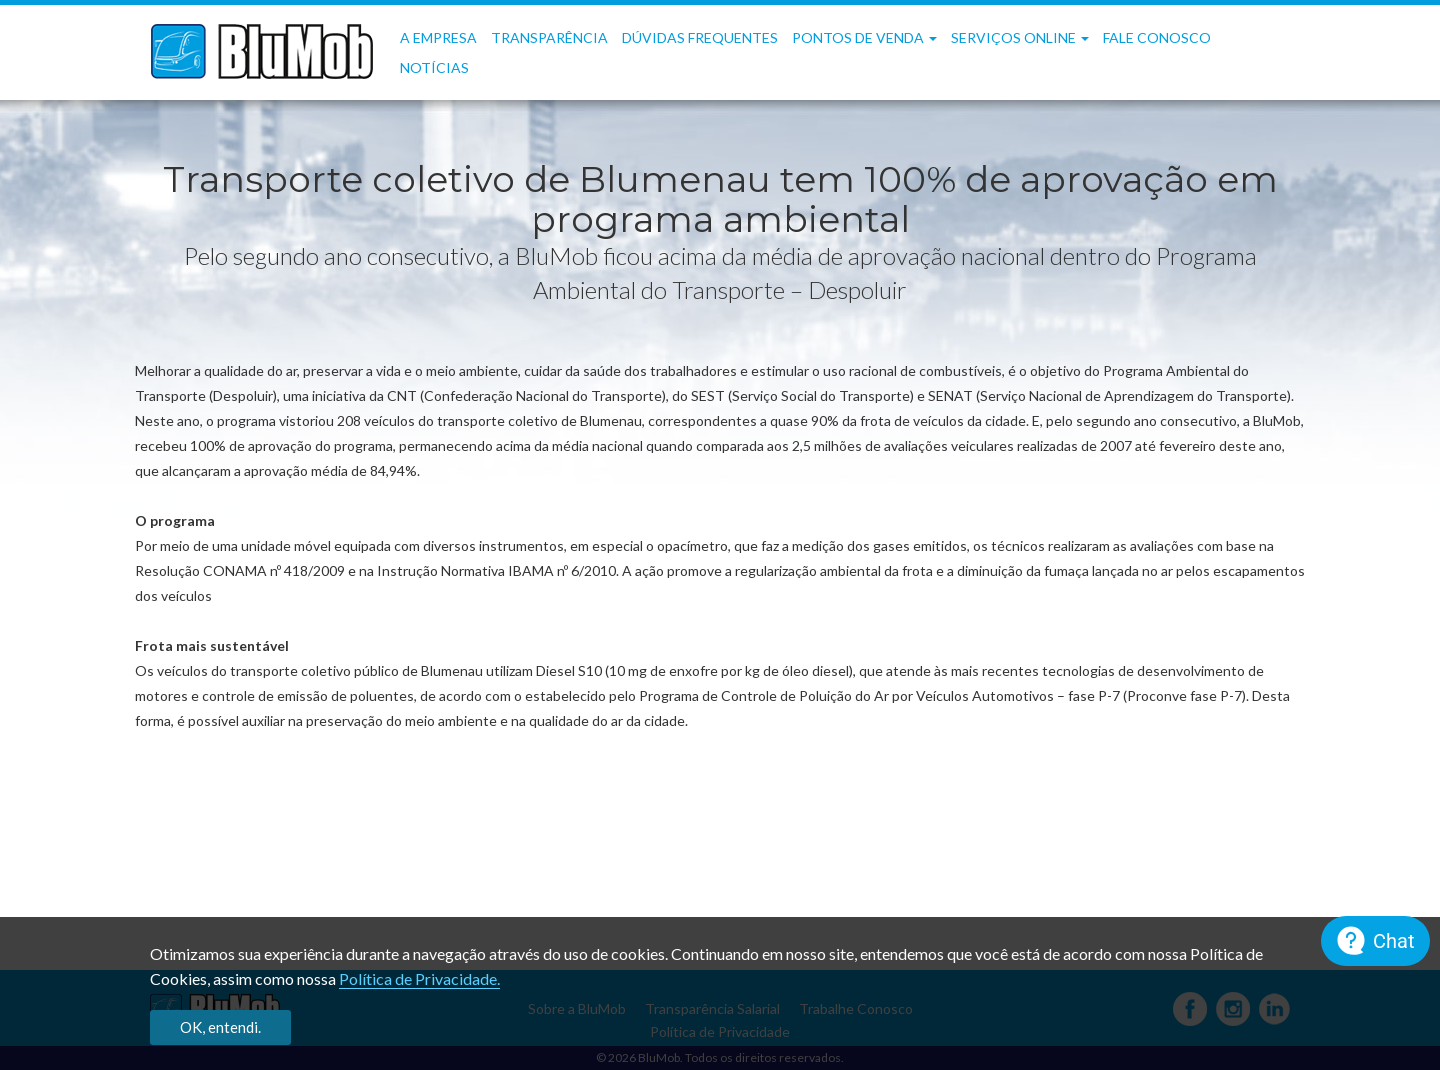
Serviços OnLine (1020, 37)
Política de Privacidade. (419, 978)
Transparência (549, 37)
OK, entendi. (220, 1027)
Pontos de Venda (864, 37)
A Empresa (438, 37)
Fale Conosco (1157, 37)
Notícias (434, 67)
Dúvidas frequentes (700, 37)
